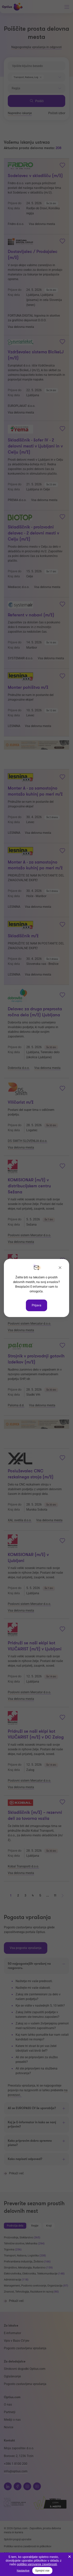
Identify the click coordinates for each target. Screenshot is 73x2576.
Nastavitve (23, 2570)
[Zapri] (60, 1268)
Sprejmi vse (42, 2570)
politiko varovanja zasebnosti (37, 2564)
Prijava (36, 1305)
